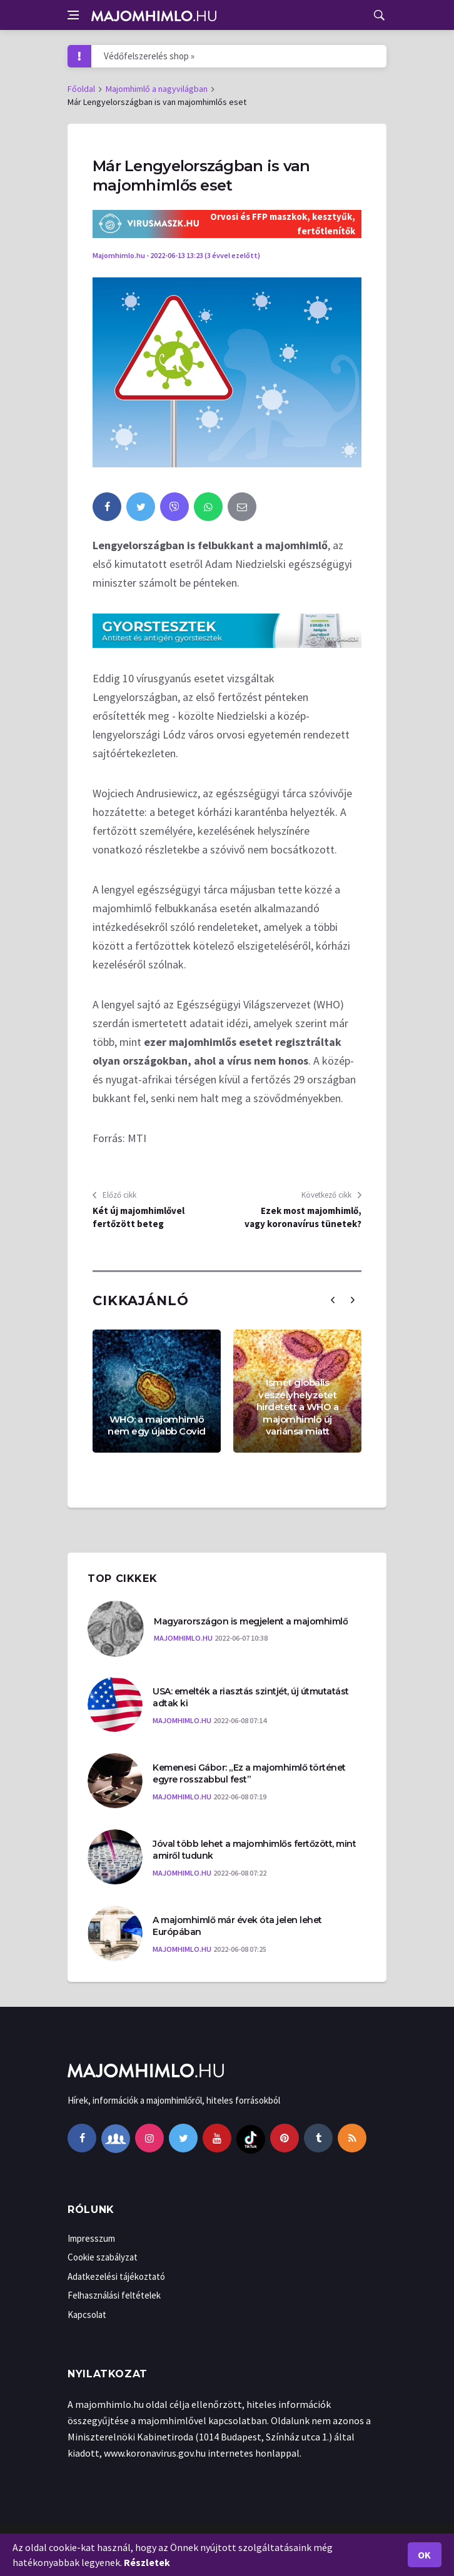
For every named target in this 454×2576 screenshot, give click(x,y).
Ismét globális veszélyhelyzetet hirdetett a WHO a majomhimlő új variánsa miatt (297, 1406)
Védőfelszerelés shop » (149, 56)
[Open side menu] (73, 15)
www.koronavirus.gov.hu (155, 2453)
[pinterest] (284, 2138)
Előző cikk (114, 1195)
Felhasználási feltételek (114, 2295)
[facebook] (107, 506)
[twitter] (140, 506)
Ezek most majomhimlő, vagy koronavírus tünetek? (303, 1217)
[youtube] (217, 2138)
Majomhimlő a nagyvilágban (157, 88)
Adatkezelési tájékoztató (116, 2276)
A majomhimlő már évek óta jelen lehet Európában (237, 1926)
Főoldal (81, 88)
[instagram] (149, 2138)
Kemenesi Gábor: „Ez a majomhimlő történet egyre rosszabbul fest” (249, 1774)
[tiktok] (250, 2138)
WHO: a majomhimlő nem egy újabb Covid (157, 1425)
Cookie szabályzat (103, 2257)
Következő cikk (331, 1195)
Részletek (147, 2562)
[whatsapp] (208, 506)
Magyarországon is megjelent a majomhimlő (251, 1621)
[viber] (174, 506)
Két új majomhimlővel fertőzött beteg (138, 1217)
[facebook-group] (115, 2138)
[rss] (352, 2138)
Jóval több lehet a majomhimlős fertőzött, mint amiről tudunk (254, 1850)
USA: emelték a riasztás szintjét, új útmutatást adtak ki (251, 1697)
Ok (424, 2555)
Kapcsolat (87, 2314)
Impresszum (91, 2238)
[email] (242, 506)
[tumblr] (318, 2138)
